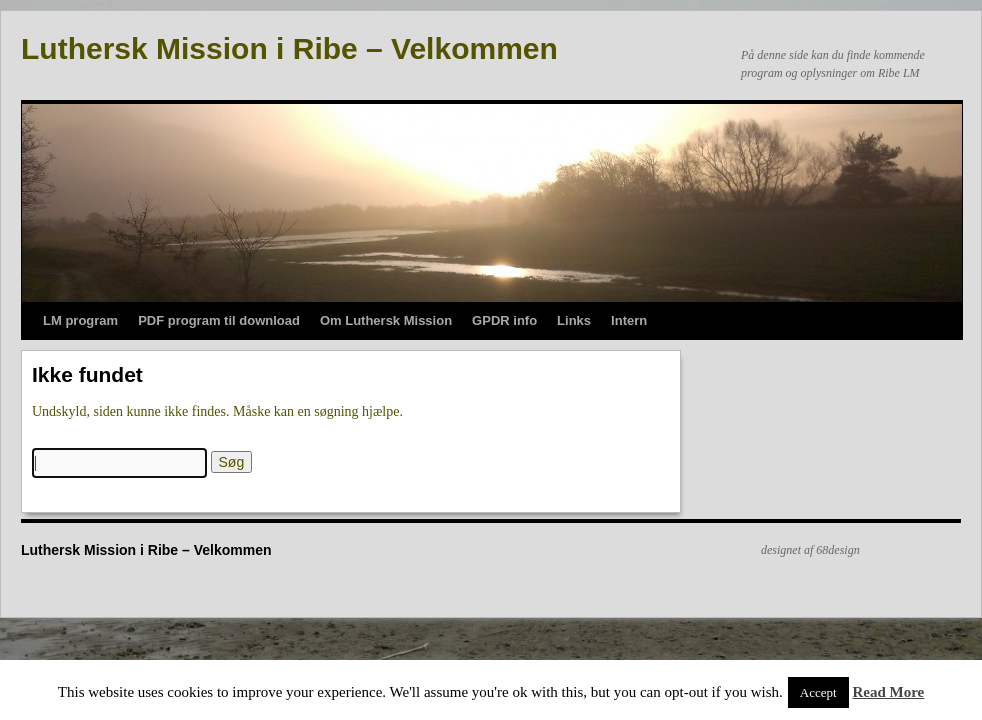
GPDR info (504, 320)
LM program (80, 320)
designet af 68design (810, 550)
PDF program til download (219, 320)
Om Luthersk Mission (386, 320)
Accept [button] (818, 692)
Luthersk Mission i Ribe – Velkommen (289, 48)
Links (574, 320)
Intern (629, 320)
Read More (888, 692)
